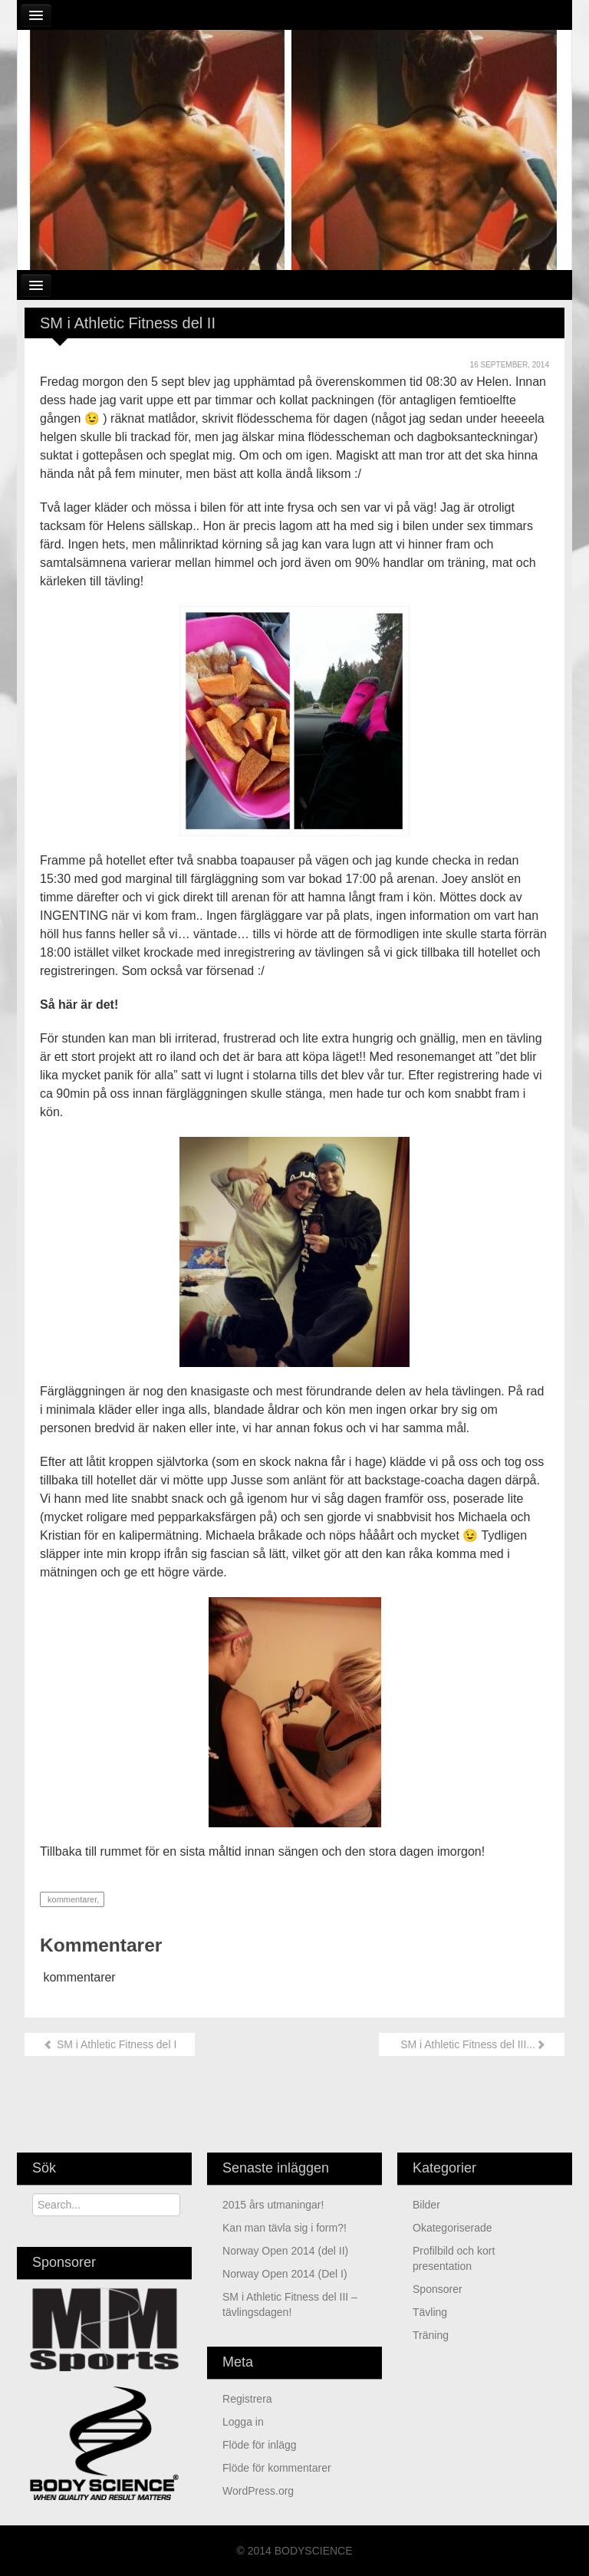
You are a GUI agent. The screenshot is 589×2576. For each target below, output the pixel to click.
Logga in (243, 2422)
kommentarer (71, 1899)
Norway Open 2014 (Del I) (284, 2274)
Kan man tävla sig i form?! (284, 2228)
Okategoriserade (452, 2228)
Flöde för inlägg (259, 2445)
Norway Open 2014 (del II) (285, 2251)
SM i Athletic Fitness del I (109, 2044)
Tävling (430, 2312)
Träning (431, 2335)
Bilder (426, 2205)
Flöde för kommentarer (276, 2468)
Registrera (247, 2399)
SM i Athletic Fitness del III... (471, 2044)
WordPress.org (258, 2491)
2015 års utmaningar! (273, 2205)
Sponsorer (437, 2289)
